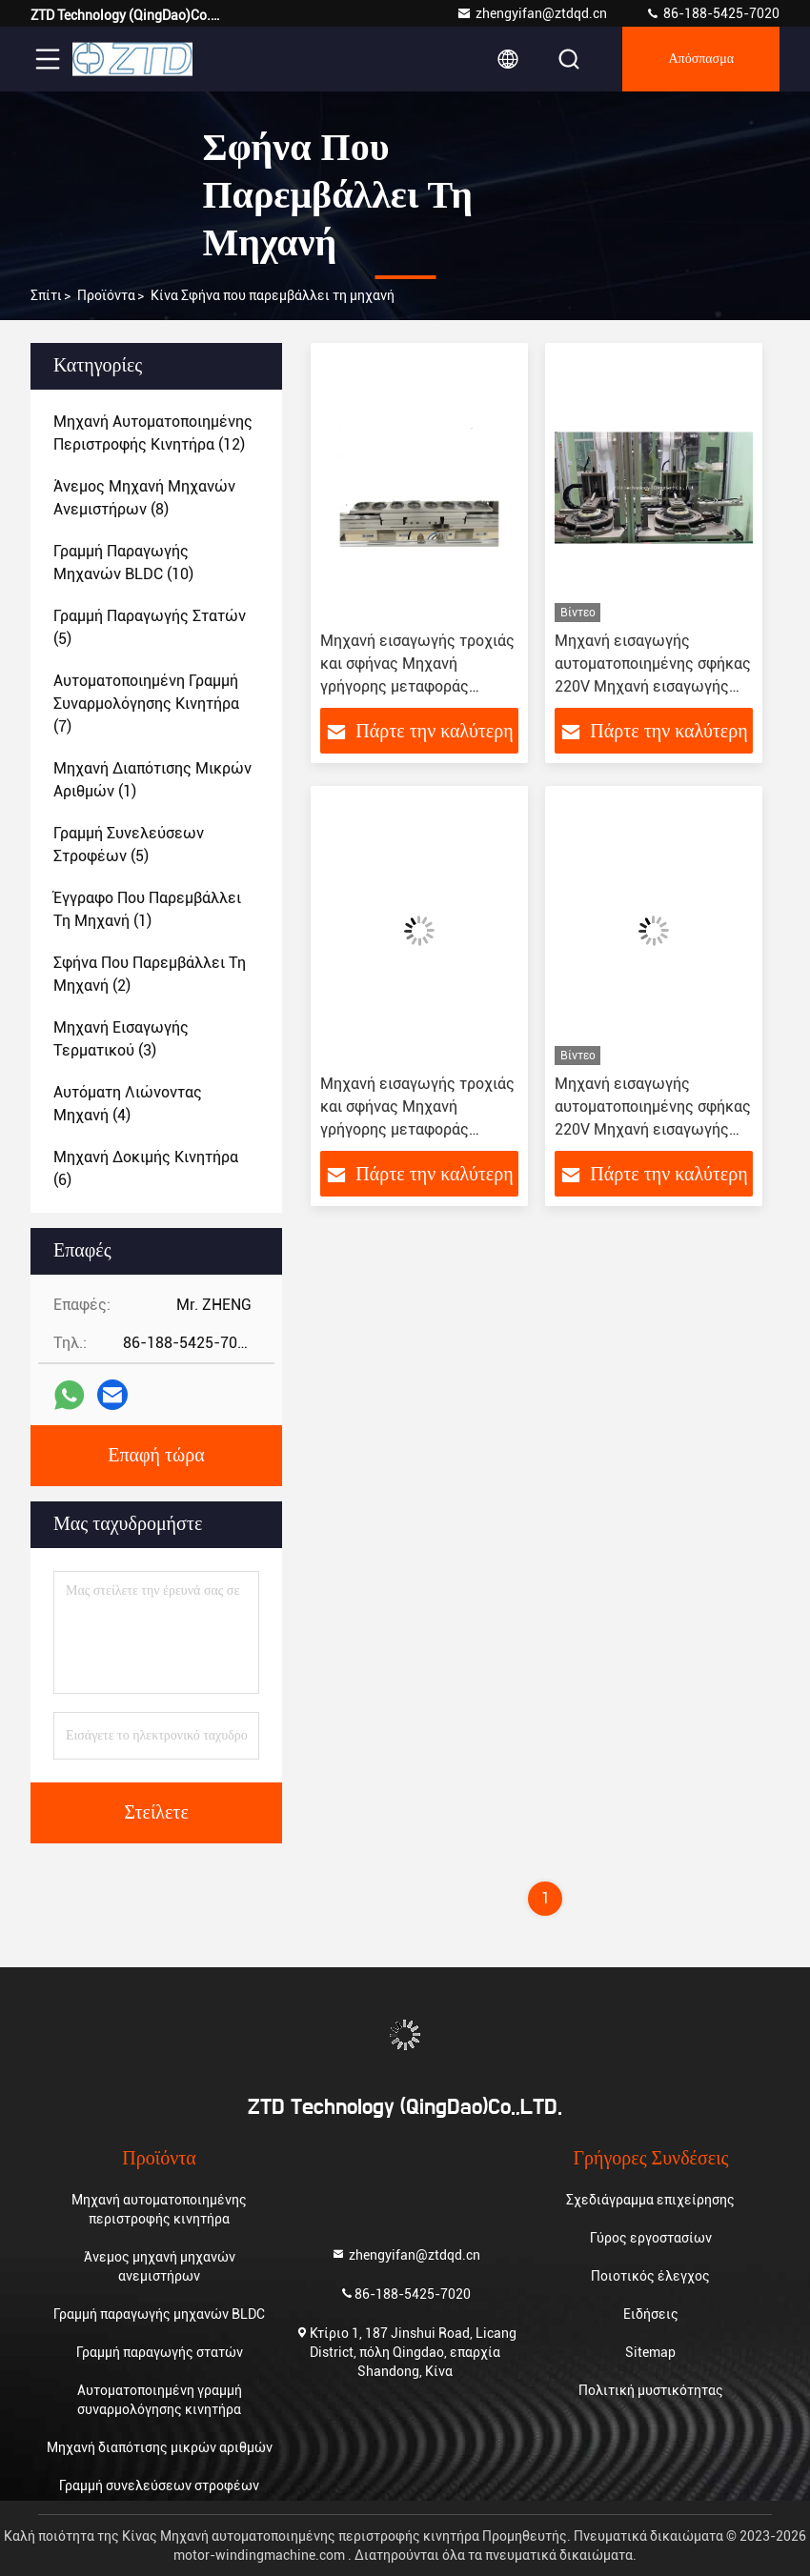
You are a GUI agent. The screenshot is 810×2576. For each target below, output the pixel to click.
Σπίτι (46, 295)
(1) (152, 779)
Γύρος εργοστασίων (651, 2237)
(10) (123, 562)
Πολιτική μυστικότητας (650, 2390)
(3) (121, 1038)
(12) (153, 433)
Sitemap (650, 2352)
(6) (145, 1168)
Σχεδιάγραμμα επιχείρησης (650, 2199)
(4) (127, 1103)
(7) (146, 703)
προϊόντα (106, 295)
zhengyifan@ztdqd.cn (531, 13)
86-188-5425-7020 (712, 13)
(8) (144, 497)
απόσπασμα (701, 59)
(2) (149, 974)
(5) (149, 627)
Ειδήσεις (650, 2314)
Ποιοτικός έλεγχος (650, 2276)
